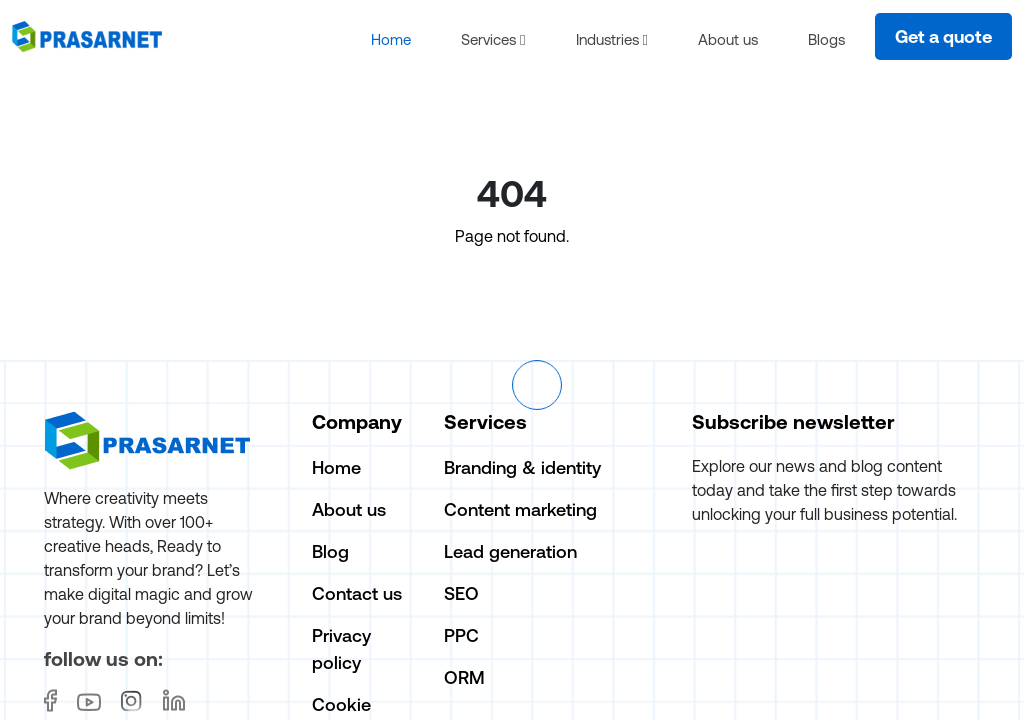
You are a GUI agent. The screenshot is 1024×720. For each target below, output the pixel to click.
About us (728, 39)
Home (391, 39)
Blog (330, 552)
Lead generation (510, 552)
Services (493, 39)
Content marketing (520, 510)
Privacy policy (341, 650)
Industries (612, 39)
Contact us (357, 594)
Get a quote (943, 36)
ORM (464, 678)
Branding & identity (522, 468)
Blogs (826, 39)
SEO (461, 594)
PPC (461, 636)
